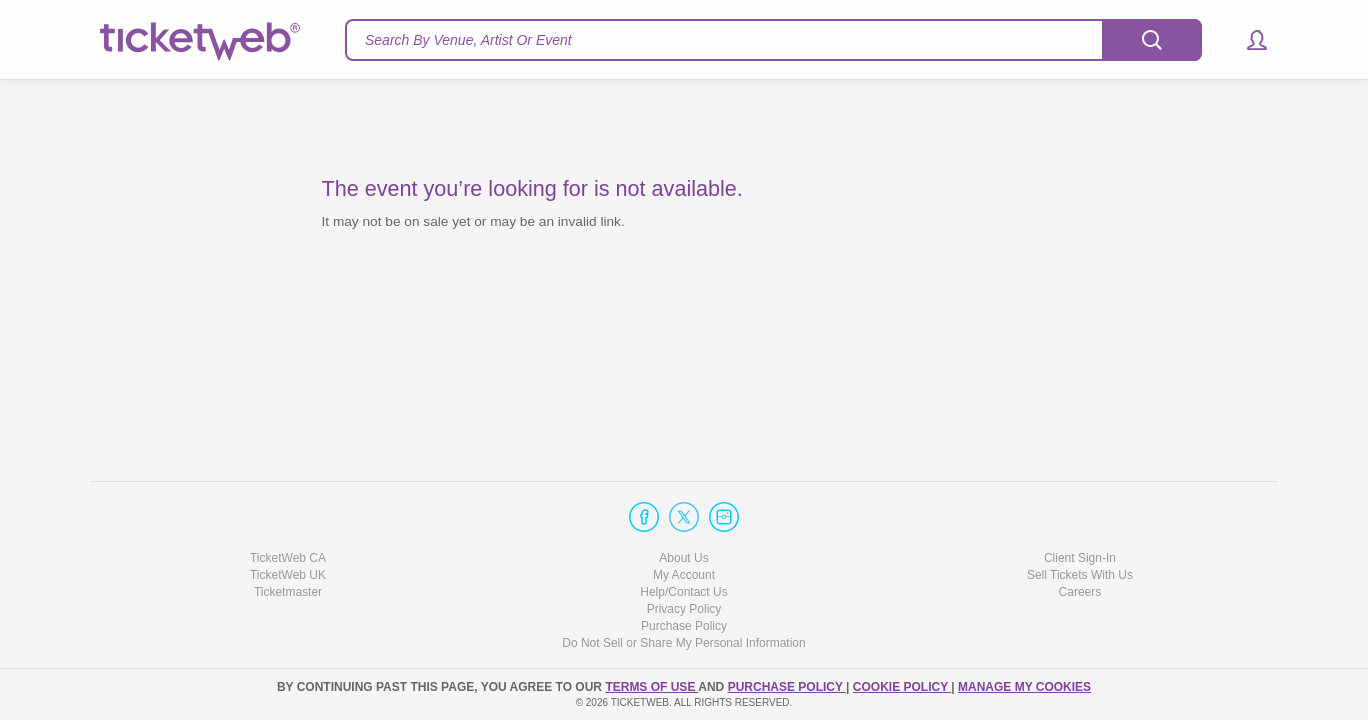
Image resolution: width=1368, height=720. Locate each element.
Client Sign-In (1080, 558)
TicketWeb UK (288, 575)
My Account (684, 575)
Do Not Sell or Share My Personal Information (683, 643)
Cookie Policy (902, 687)
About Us (683, 558)
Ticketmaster (288, 592)
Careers (1080, 592)
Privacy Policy (684, 609)
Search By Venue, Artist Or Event (468, 40)
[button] (1247, 40)
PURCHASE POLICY (787, 687)
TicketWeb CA (288, 558)
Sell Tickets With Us (1080, 575)
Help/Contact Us (683, 592)
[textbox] (773, 40)
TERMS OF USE (651, 687)
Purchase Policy (684, 626)
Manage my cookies (1024, 687)
